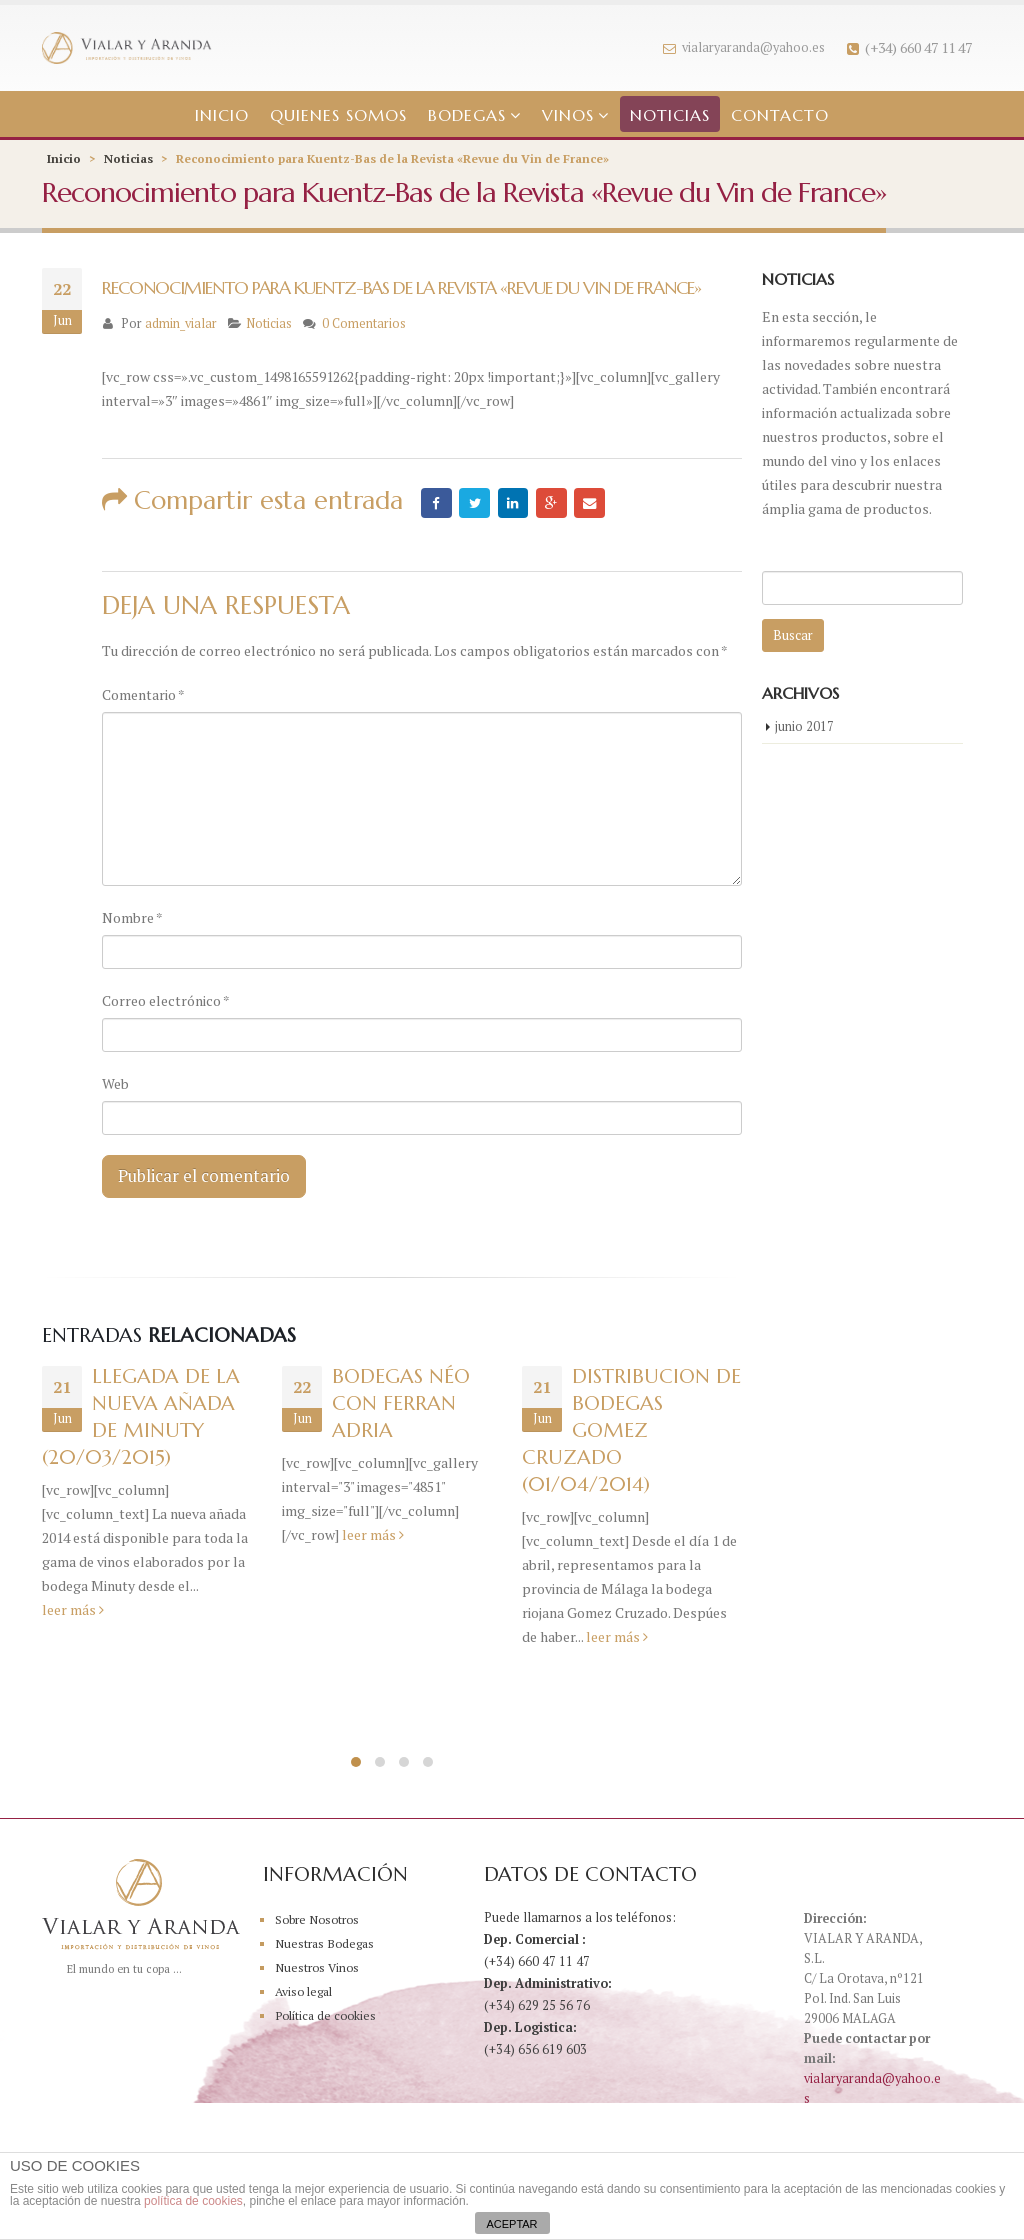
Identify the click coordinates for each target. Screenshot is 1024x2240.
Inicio (222, 115)
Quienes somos (338, 115)
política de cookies (193, 2201)
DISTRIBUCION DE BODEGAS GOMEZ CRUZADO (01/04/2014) (631, 1433)
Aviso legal (307, 1993)
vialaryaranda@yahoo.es (744, 47)
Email (597, 503)
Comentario (143, 694)
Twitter (477, 503)
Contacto (780, 115)
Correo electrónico (166, 1000)
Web (115, 1083)
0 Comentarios (364, 323)
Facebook (437, 503)
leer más (73, 1612)
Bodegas (467, 115)
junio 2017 (804, 729)
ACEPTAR (511, 2224)
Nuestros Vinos (319, 1969)
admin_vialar (181, 323)
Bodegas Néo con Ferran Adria (401, 1406)
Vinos (568, 115)
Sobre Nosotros (320, 1921)
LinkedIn (517, 503)
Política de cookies (329, 2017)
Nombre (132, 917)
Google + (557, 503)
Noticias (670, 115)
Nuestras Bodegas (327, 1945)
